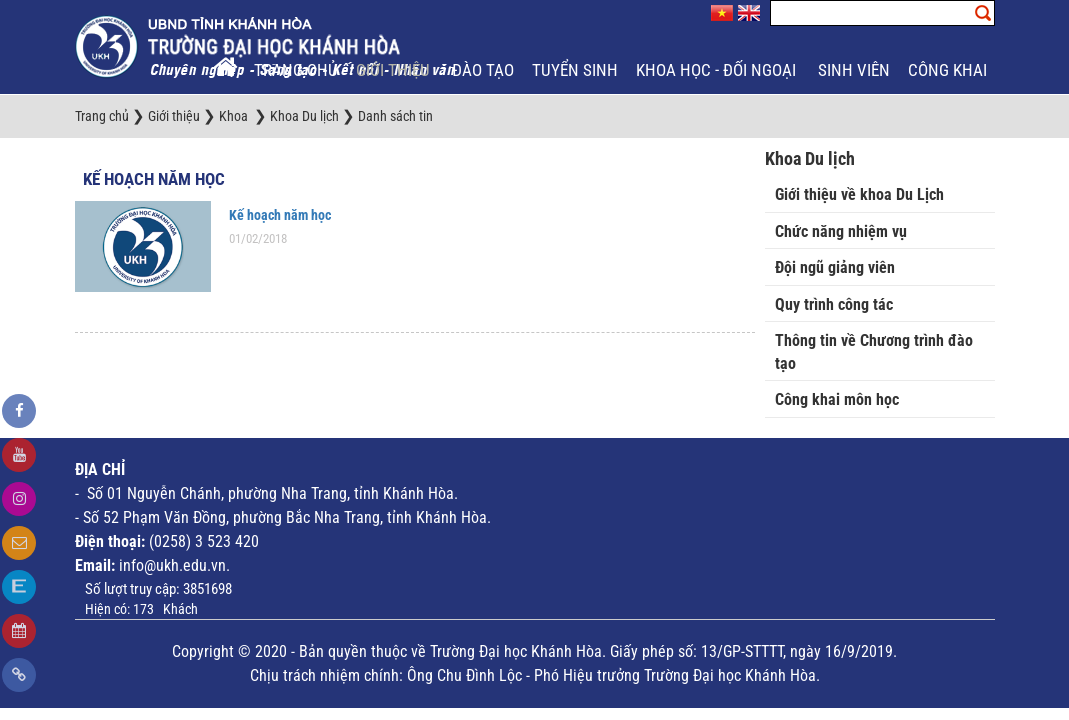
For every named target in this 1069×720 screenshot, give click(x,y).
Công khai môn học (837, 399)
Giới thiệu (395, 70)
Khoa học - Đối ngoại (718, 70)
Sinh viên (854, 70)
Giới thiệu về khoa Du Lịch (859, 194)
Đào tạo (483, 70)
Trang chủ (296, 70)
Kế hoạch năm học (154, 179)
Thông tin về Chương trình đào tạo (874, 352)
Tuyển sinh (575, 70)
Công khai (949, 70)
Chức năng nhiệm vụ (841, 231)
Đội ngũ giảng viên (835, 267)
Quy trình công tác (834, 304)
